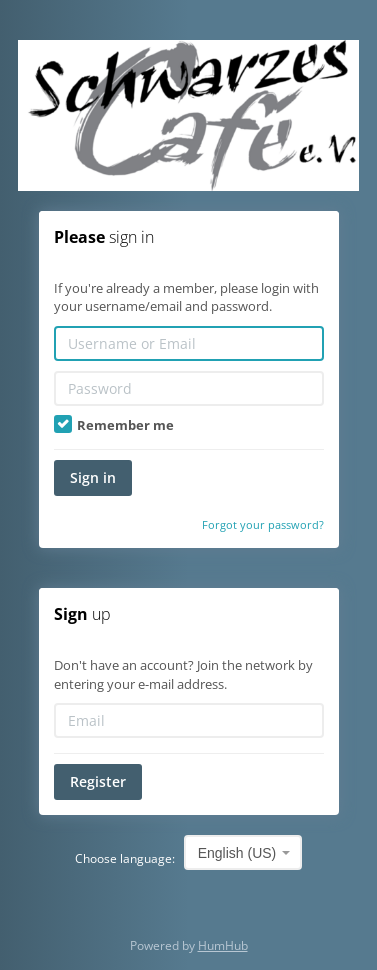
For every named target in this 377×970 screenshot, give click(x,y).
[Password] (189, 388)
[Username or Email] (189, 343)
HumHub (223, 945)
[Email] (189, 720)
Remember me (114, 425)
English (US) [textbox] (237, 853)
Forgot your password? (263, 524)
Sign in (93, 477)
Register (98, 781)
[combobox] (243, 852)
